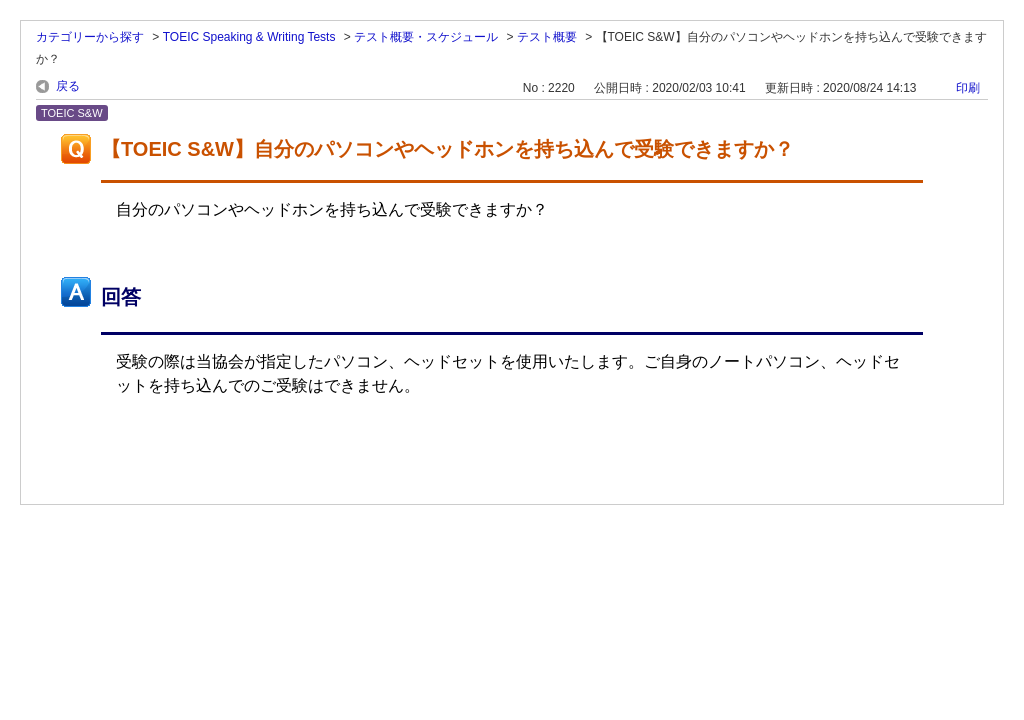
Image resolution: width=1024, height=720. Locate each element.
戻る (68, 86)
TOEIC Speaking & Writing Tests (249, 37)
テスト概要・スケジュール (426, 37)
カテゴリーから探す (90, 37)
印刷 (968, 88)
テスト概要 (547, 37)
